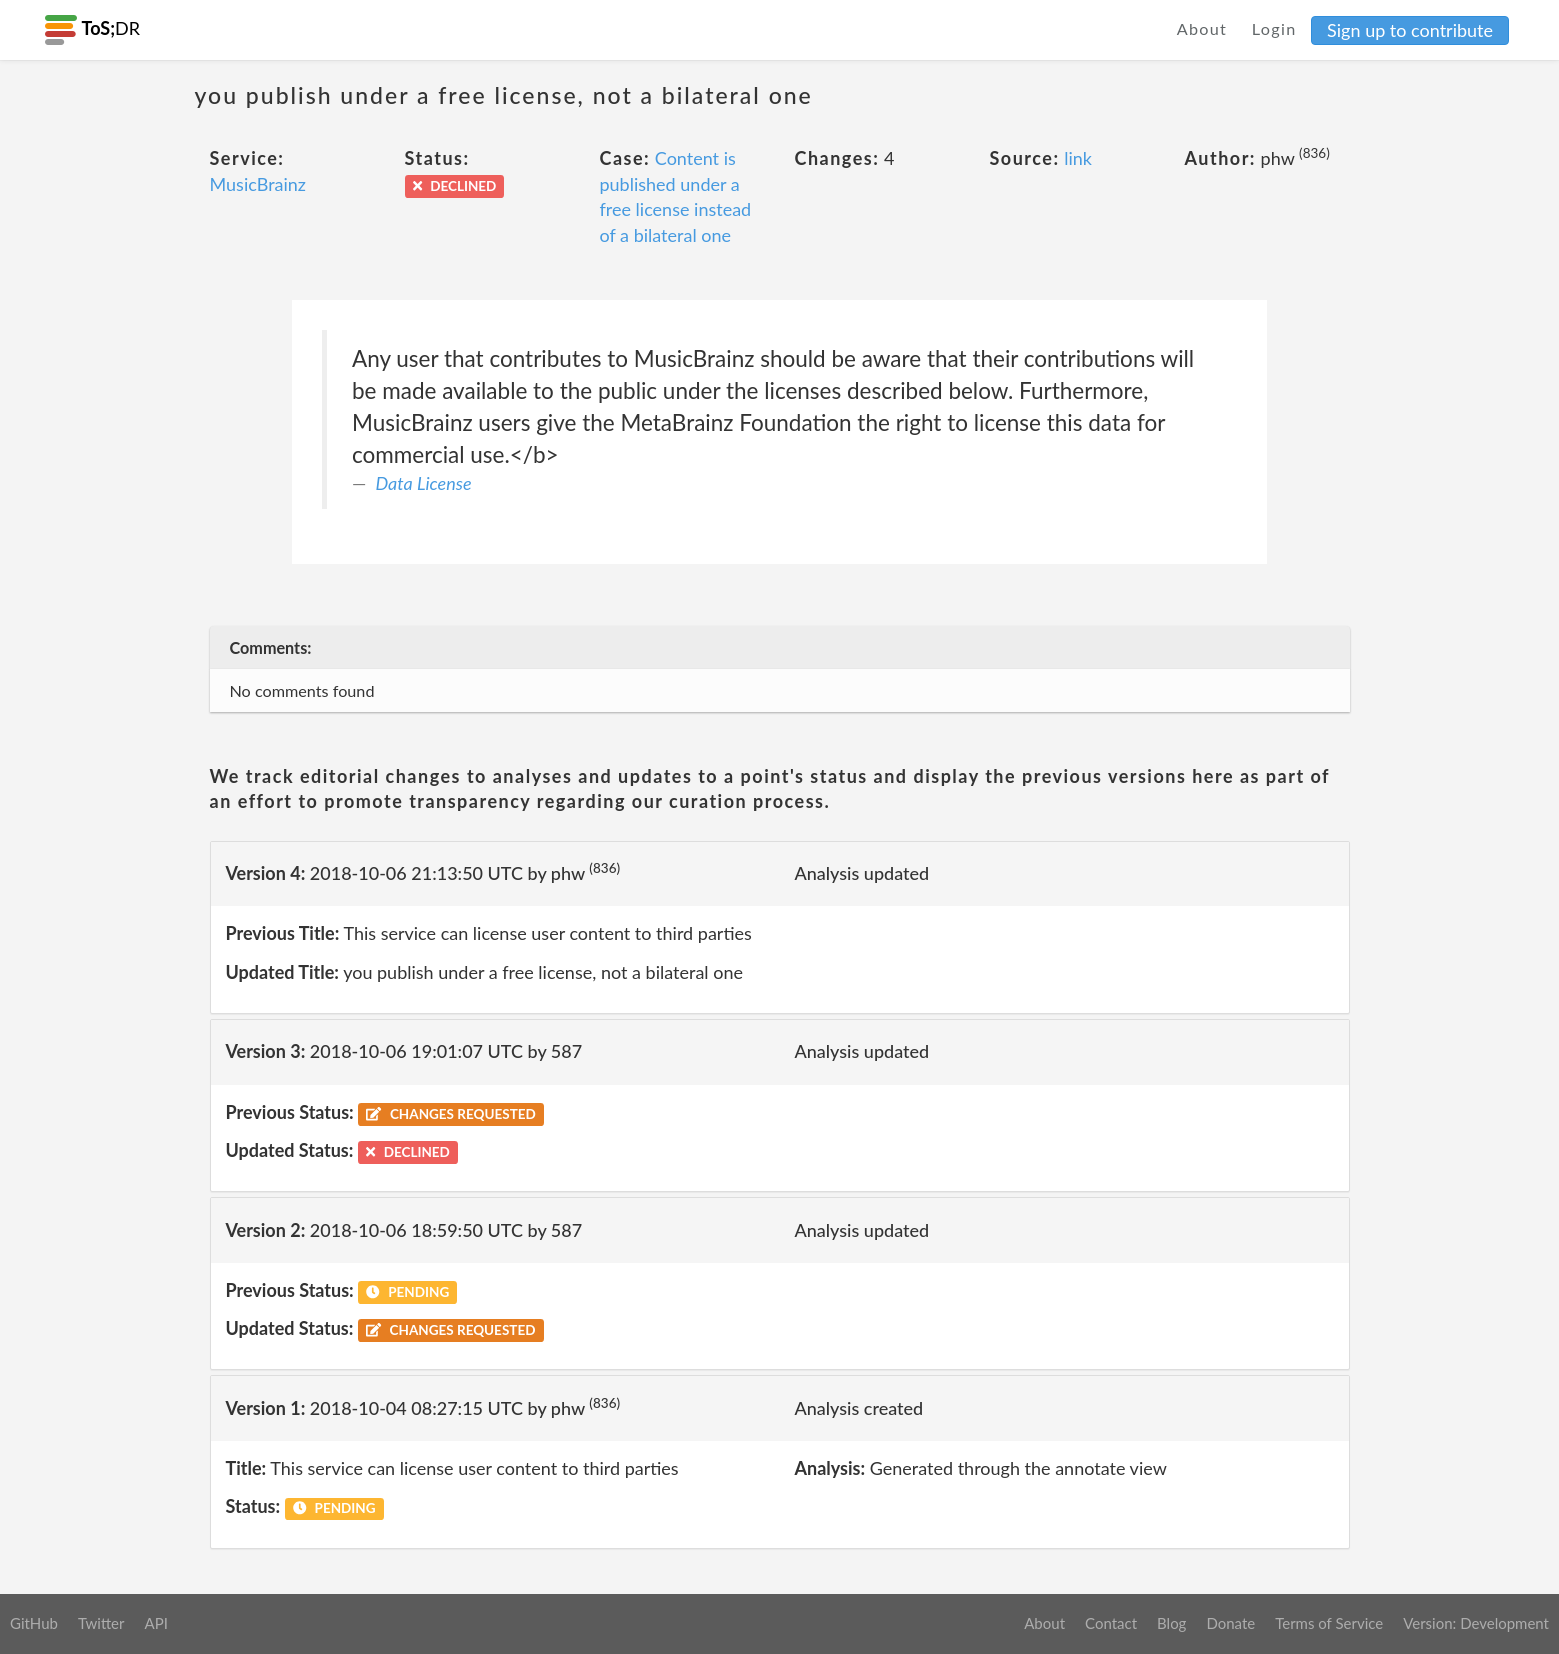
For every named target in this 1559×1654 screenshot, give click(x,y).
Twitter (101, 1623)
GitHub (34, 1623)
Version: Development (1476, 1623)
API (155, 1623)
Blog (1171, 1623)
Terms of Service (1329, 1623)
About (1202, 28)
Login (1274, 28)
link (1078, 158)
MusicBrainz (258, 184)
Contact (1111, 1623)
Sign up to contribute (1410, 30)
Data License (424, 483)
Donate (1230, 1623)
